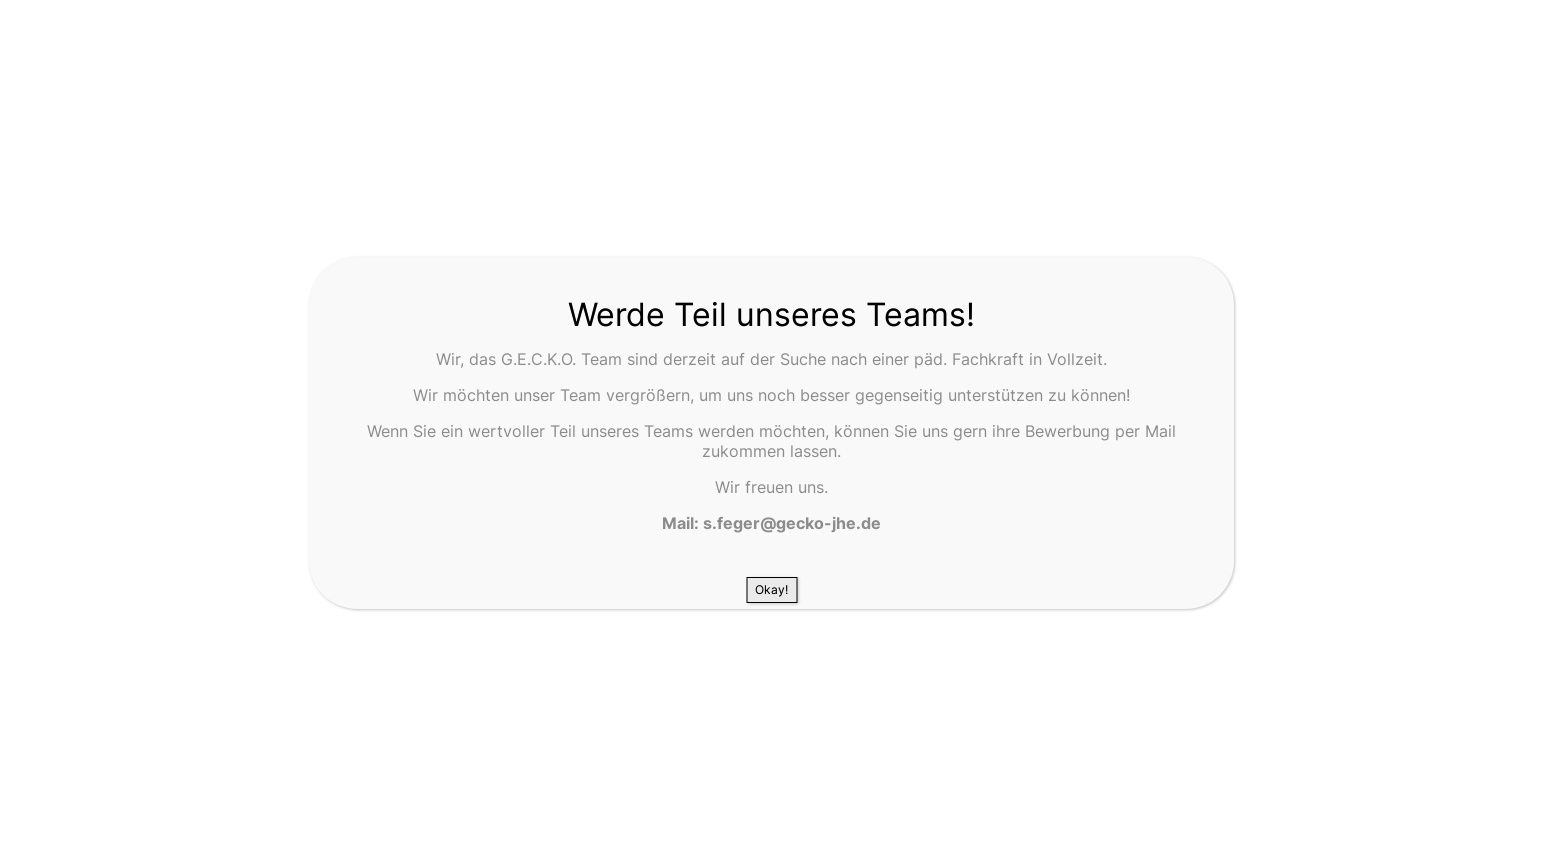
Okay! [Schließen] (771, 589)
